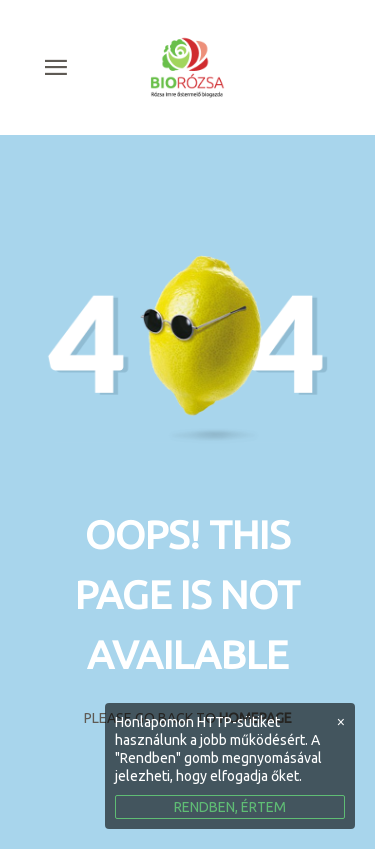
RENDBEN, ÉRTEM (230, 807)
